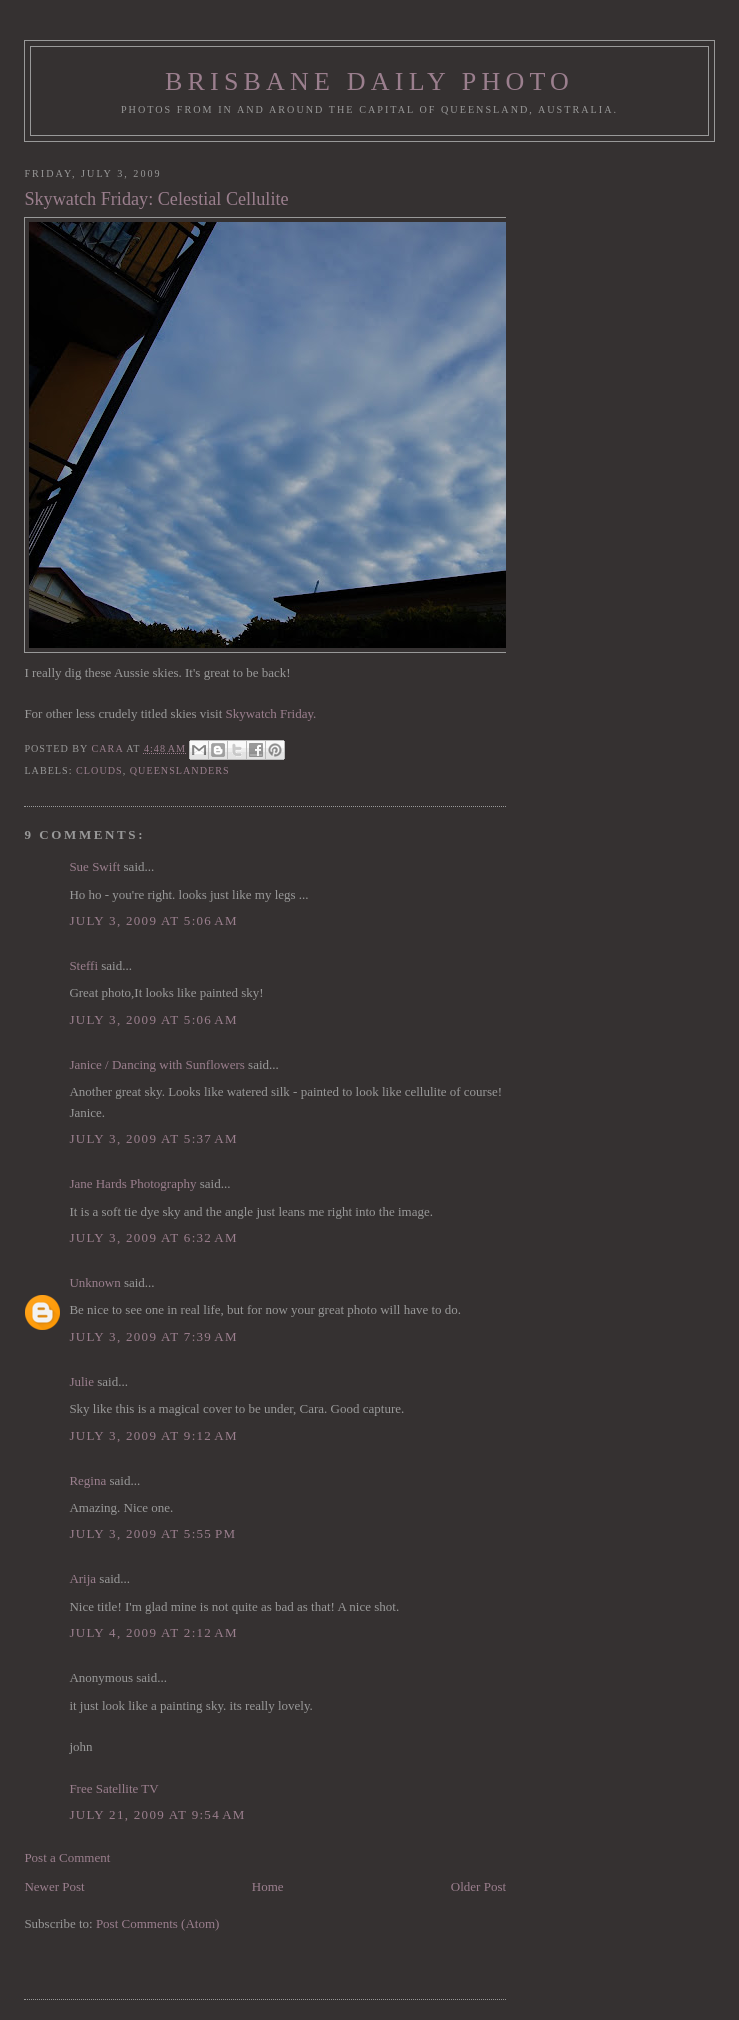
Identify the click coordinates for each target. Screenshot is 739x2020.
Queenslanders (180, 770)
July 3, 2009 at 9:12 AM (153, 1435)
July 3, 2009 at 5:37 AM (153, 1138)
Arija (82, 1578)
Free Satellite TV (113, 1788)
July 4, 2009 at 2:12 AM (153, 1632)
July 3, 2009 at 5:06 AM (153, 920)
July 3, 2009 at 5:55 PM (152, 1533)
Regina (89, 1480)
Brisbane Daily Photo (369, 81)
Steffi (83, 965)
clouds (99, 770)
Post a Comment (67, 1857)
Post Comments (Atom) (158, 1923)
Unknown (94, 1282)
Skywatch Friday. (271, 713)
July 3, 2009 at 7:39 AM (153, 1336)
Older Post (478, 1886)
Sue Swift (94, 866)
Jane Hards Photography (132, 1183)
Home (268, 1886)
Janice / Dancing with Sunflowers (156, 1064)
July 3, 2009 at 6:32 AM (153, 1237)
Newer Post (54, 1886)
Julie (81, 1381)
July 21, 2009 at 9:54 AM (157, 1814)
